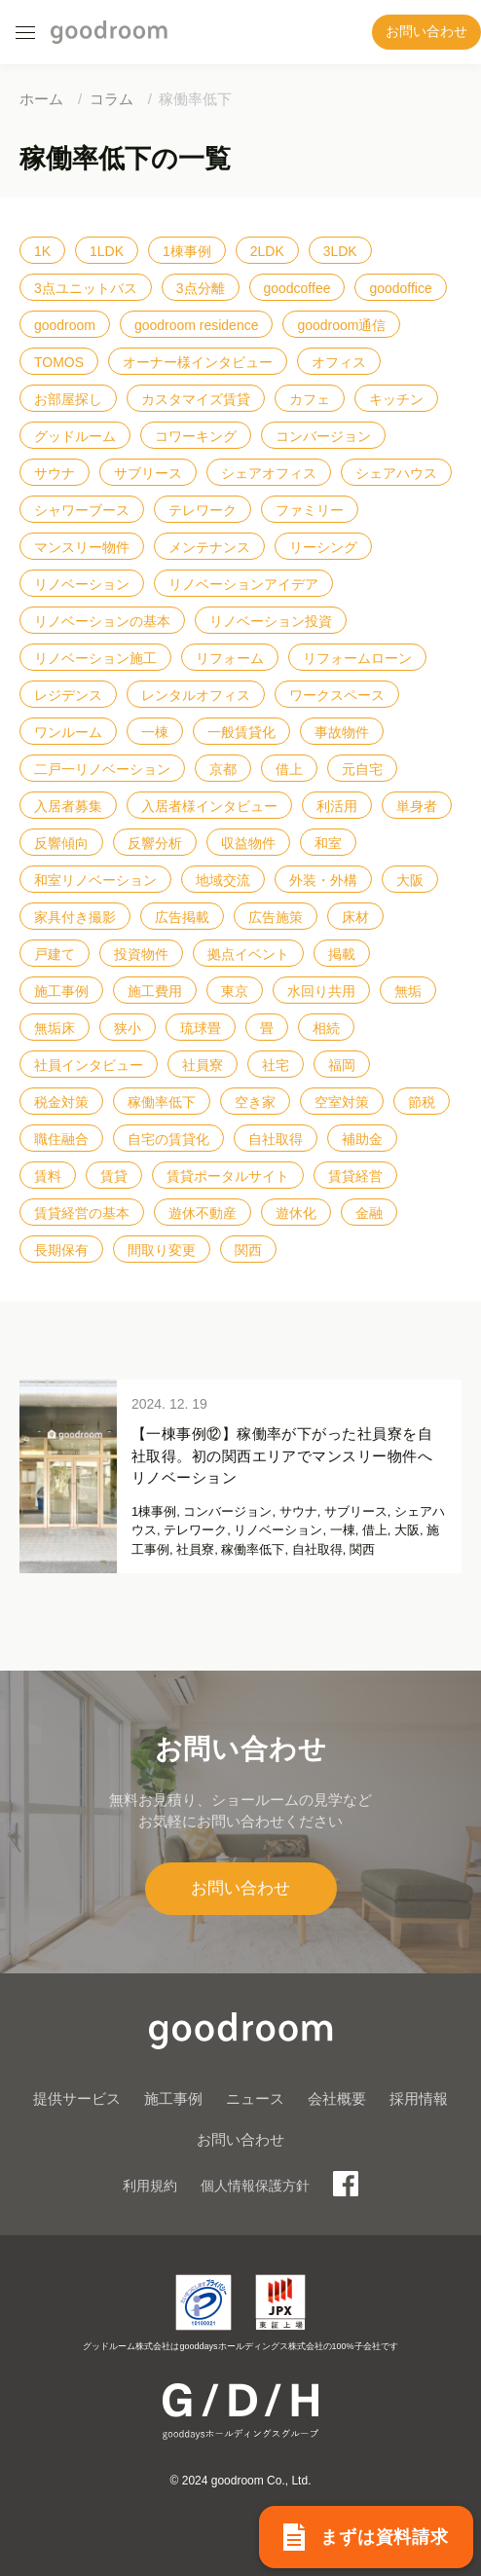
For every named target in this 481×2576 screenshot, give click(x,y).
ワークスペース (337, 695)
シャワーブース (82, 510)
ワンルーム (68, 732)
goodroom (64, 325)
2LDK (267, 251)
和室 (328, 843)
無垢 (408, 991)
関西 (248, 1250)
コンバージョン (323, 436)
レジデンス (68, 695)
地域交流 (223, 880)
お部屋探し (68, 399)
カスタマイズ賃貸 (195, 399)
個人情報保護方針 (255, 2185)
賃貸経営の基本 (82, 1213)
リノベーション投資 (270, 621)
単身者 (416, 806)
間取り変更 (162, 1250)
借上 (289, 769)
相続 (326, 1028)
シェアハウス (396, 473)
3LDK (340, 251)
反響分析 (155, 843)
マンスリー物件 (82, 547)
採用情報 (418, 2098)
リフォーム (230, 658)
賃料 (47, 1176)
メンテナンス (209, 547)
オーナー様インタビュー (198, 362)
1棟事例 (187, 251)
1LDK (107, 251)
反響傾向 (61, 843)
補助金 (362, 1139)
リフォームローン (357, 658)
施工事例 (61, 991)
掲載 (341, 954)
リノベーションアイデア (243, 584)
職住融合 (61, 1139)
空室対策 (341, 1102)
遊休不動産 (202, 1213)
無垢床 (54, 1028)
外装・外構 (323, 880)
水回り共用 (321, 991)
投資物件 (141, 954)
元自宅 (362, 769)
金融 (369, 1213)
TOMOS (59, 362)
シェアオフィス (268, 473)
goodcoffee (296, 288)
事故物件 (341, 732)
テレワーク (202, 510)
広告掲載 (182, 917)
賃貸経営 (355, 1176)
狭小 (127, 1028)
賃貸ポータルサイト (227, 1176)
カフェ (309, 399)
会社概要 (337, 2098)
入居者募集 (68, 806)
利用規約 (150, 2185)
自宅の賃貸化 (168, 1139)
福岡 (341, 1065)
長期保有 (61, 1250)
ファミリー (310, 510)
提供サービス (77, 2098)
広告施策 (275, 917)
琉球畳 (200, 1028)
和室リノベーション (95, 880)
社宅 (275, 1065)
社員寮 (202, 1065)
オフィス (339, 362)
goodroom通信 (341, 325)
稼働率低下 (162, 1102)
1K (42, 251)
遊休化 (296, 1213)
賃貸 (114, 1176)
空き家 (255, 1102)
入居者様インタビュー (209, 806)
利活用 (336, 806)
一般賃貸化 (241, 732)
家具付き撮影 (75, 917)
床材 (355, 917)
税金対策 (61, 1102)
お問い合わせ (426, 31)
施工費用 (155, 991)
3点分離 (200, 288)
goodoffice (400, 288)
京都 (223, 769)
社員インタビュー (88, 1065)
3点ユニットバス (85, 288)
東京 (234, 991)
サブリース (148, 473)
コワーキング (196, 436)
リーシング (323, 547)
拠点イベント (248, 954)
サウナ (54, 473)
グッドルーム (75, 436)
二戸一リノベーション (102, 769)
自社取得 (275, 1139)
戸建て (54, 954)
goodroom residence (196, 325)
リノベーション (82, 584)
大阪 (410, 880)
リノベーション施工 (95, 658)
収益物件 (248, 843)
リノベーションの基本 (102, 621)
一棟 (154, 732)
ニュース (255, 2098)
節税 (421, 1102)
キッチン (396, 399)
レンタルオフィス (195, 695)
